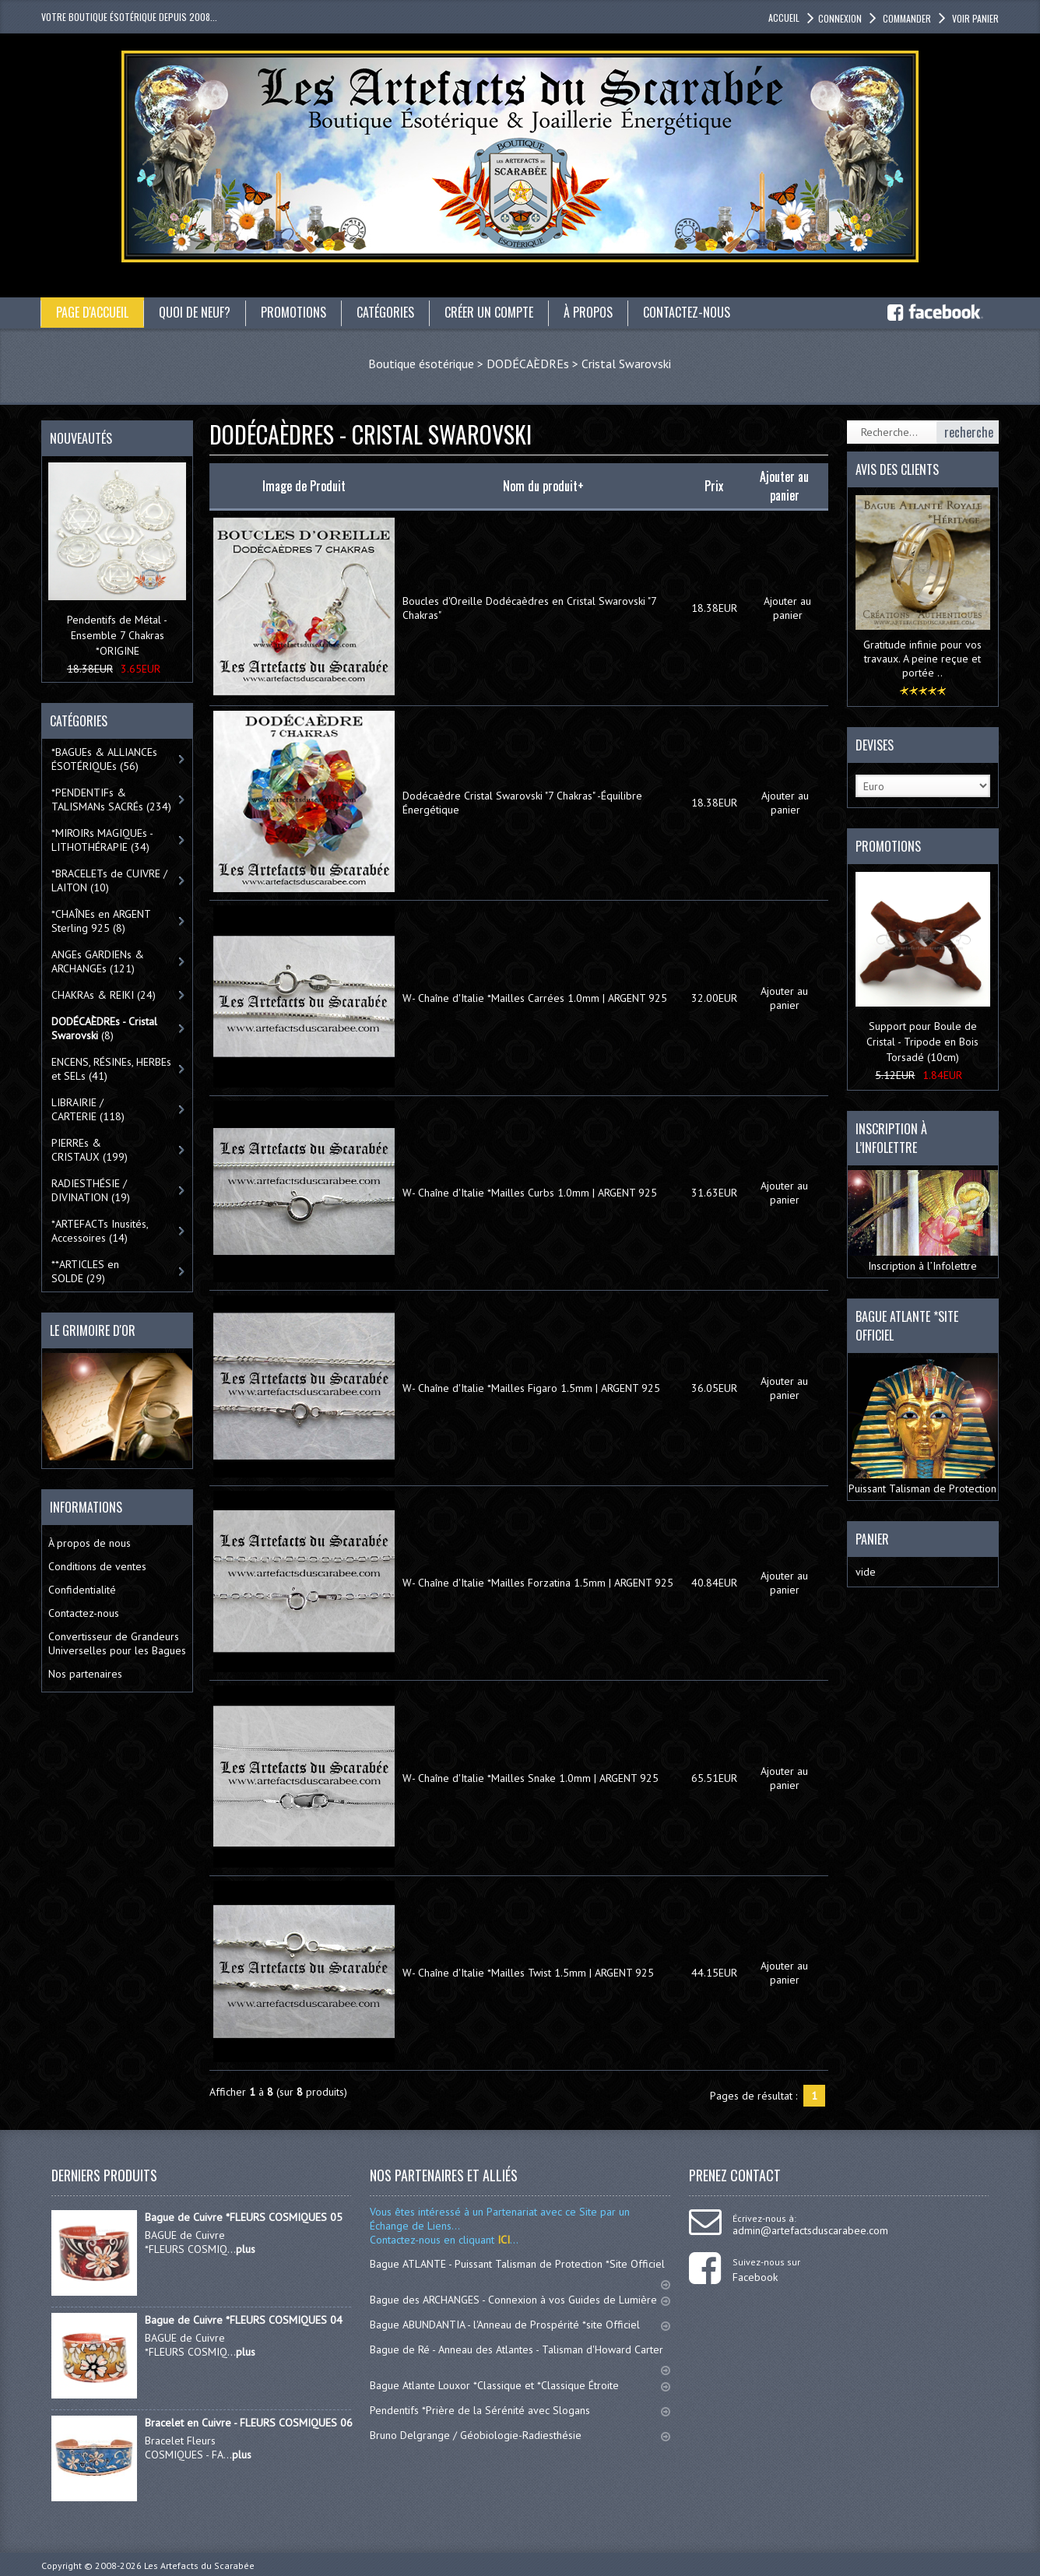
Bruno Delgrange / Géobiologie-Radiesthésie (519, 2435)
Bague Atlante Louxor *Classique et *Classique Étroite (519, 2385)
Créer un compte (488, 312)
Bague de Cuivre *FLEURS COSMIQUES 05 (244, 2217)
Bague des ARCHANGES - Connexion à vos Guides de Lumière (519, 2300)
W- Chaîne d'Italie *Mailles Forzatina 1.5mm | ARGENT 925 (537, 1583)
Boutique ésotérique (421, 363)
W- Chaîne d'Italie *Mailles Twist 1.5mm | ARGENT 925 (528, 1973)
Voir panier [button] (974, 18)
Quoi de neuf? (194, 312)
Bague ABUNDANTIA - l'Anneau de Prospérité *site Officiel (519, 2325)
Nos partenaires (85, 1674)
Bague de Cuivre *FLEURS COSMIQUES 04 (244, 2320)
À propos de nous (89, 1543)
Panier (872, 1539)
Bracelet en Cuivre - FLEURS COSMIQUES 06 (249, 2423)
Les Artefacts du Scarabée (199, 2565)
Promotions (293, 312)
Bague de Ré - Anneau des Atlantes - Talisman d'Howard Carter (519, 2356)
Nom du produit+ (543, 485)
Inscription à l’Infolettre (923, 1221)
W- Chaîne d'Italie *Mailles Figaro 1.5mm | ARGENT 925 (531, 1388)
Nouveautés (81, 438)
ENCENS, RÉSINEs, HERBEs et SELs (111, 1069)
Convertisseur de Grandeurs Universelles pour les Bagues (117, 1643)
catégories (385, 312)
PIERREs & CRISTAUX (89, 1150)
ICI (502, 2240)
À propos (588, 312)
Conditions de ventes (97, 1566)
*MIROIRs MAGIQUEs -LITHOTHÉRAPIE (102, 840)
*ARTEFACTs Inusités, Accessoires (100, 1231)
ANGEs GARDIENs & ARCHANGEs (97, 961)
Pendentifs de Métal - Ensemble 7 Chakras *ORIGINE (117, 635)
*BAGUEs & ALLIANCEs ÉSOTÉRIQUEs (104, 759)
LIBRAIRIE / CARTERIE (88, 1109)
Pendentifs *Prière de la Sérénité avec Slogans (519, 2410)
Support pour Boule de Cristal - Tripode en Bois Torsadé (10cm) (922, 1041)
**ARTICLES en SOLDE (85, 1271)
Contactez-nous (686, 312)
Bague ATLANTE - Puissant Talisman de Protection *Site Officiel (519, 2271)
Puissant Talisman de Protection (923, 1426)
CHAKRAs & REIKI (103, 995)
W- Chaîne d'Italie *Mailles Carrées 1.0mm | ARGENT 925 (534, 998)
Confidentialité (82, 1590)
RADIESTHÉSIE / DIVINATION (90, 1190)
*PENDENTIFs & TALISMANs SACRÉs (111, 799)
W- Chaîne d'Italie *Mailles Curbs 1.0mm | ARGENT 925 (529, 1193)
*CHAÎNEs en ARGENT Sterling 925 (101, 921)
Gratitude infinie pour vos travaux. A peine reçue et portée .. (922, 659)
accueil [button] (783, 17)
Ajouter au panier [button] (787, 608)
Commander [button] (905, 18)
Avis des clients (897, 469)
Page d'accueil (92, 312)
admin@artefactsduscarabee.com (810, 2230)
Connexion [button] (840, 18)
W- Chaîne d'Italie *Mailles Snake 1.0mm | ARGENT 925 (530, 1778)
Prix (713, 485)
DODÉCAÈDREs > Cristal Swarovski (579, 363)
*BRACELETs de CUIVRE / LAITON (109, 880)
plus (245, 2249)
